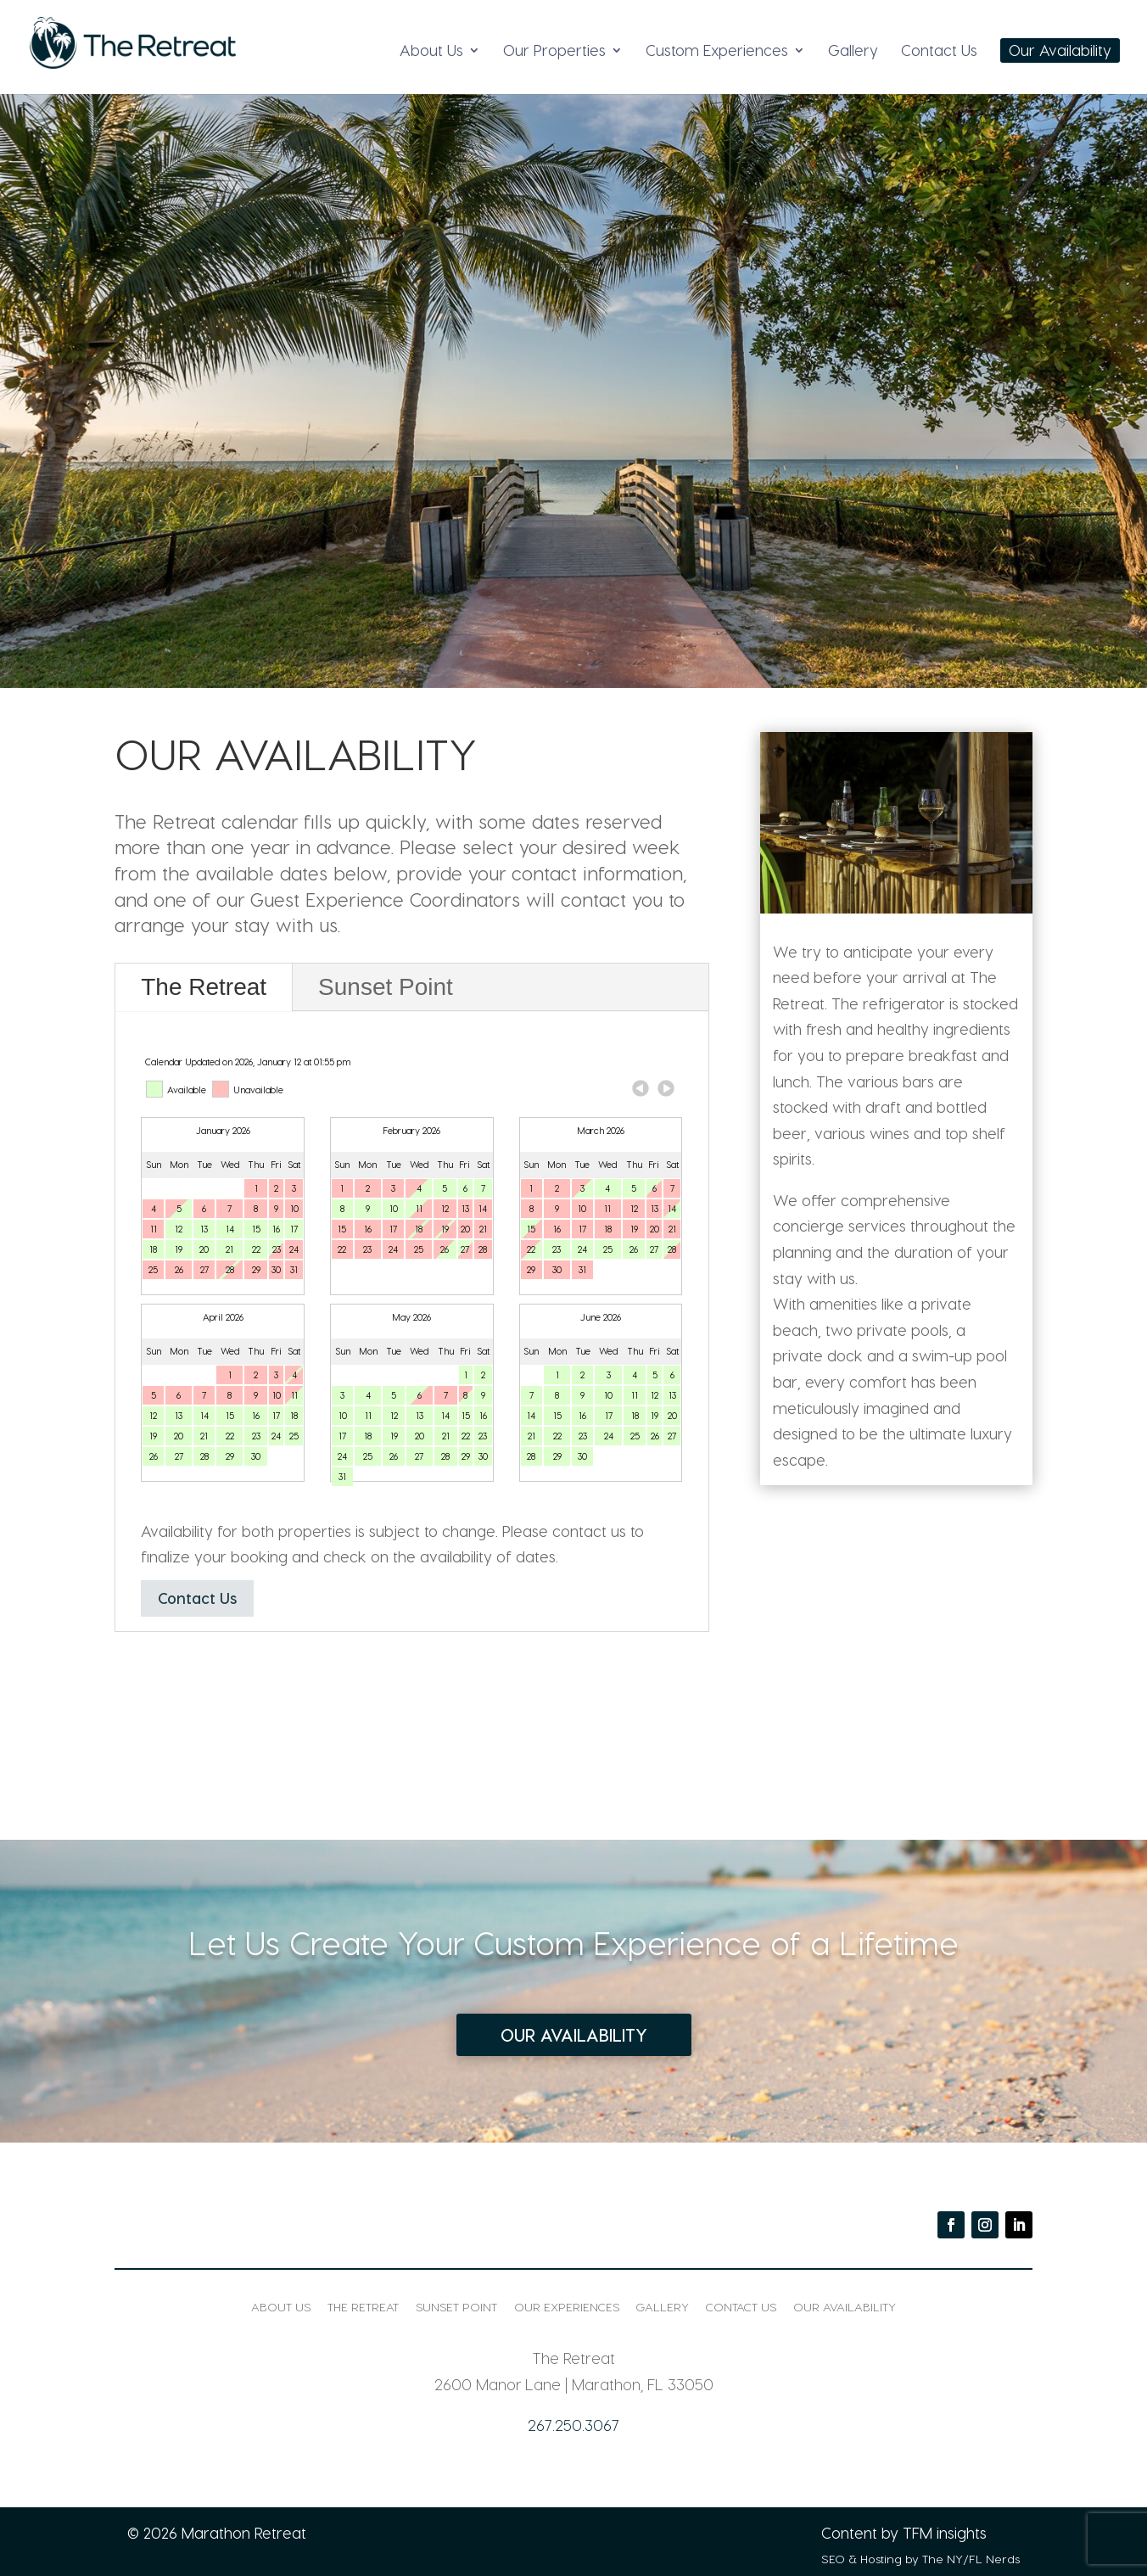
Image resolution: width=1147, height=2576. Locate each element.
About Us (431, 51)
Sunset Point (385, 987)
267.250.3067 (573, 2425)
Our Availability (1060, 51)
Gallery (853, 51)
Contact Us (939, 51)
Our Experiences (566, 2306)
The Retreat (203, 987)
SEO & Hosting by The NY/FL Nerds (920, 2558)
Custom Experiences (717, 51)
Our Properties (554, 51)
